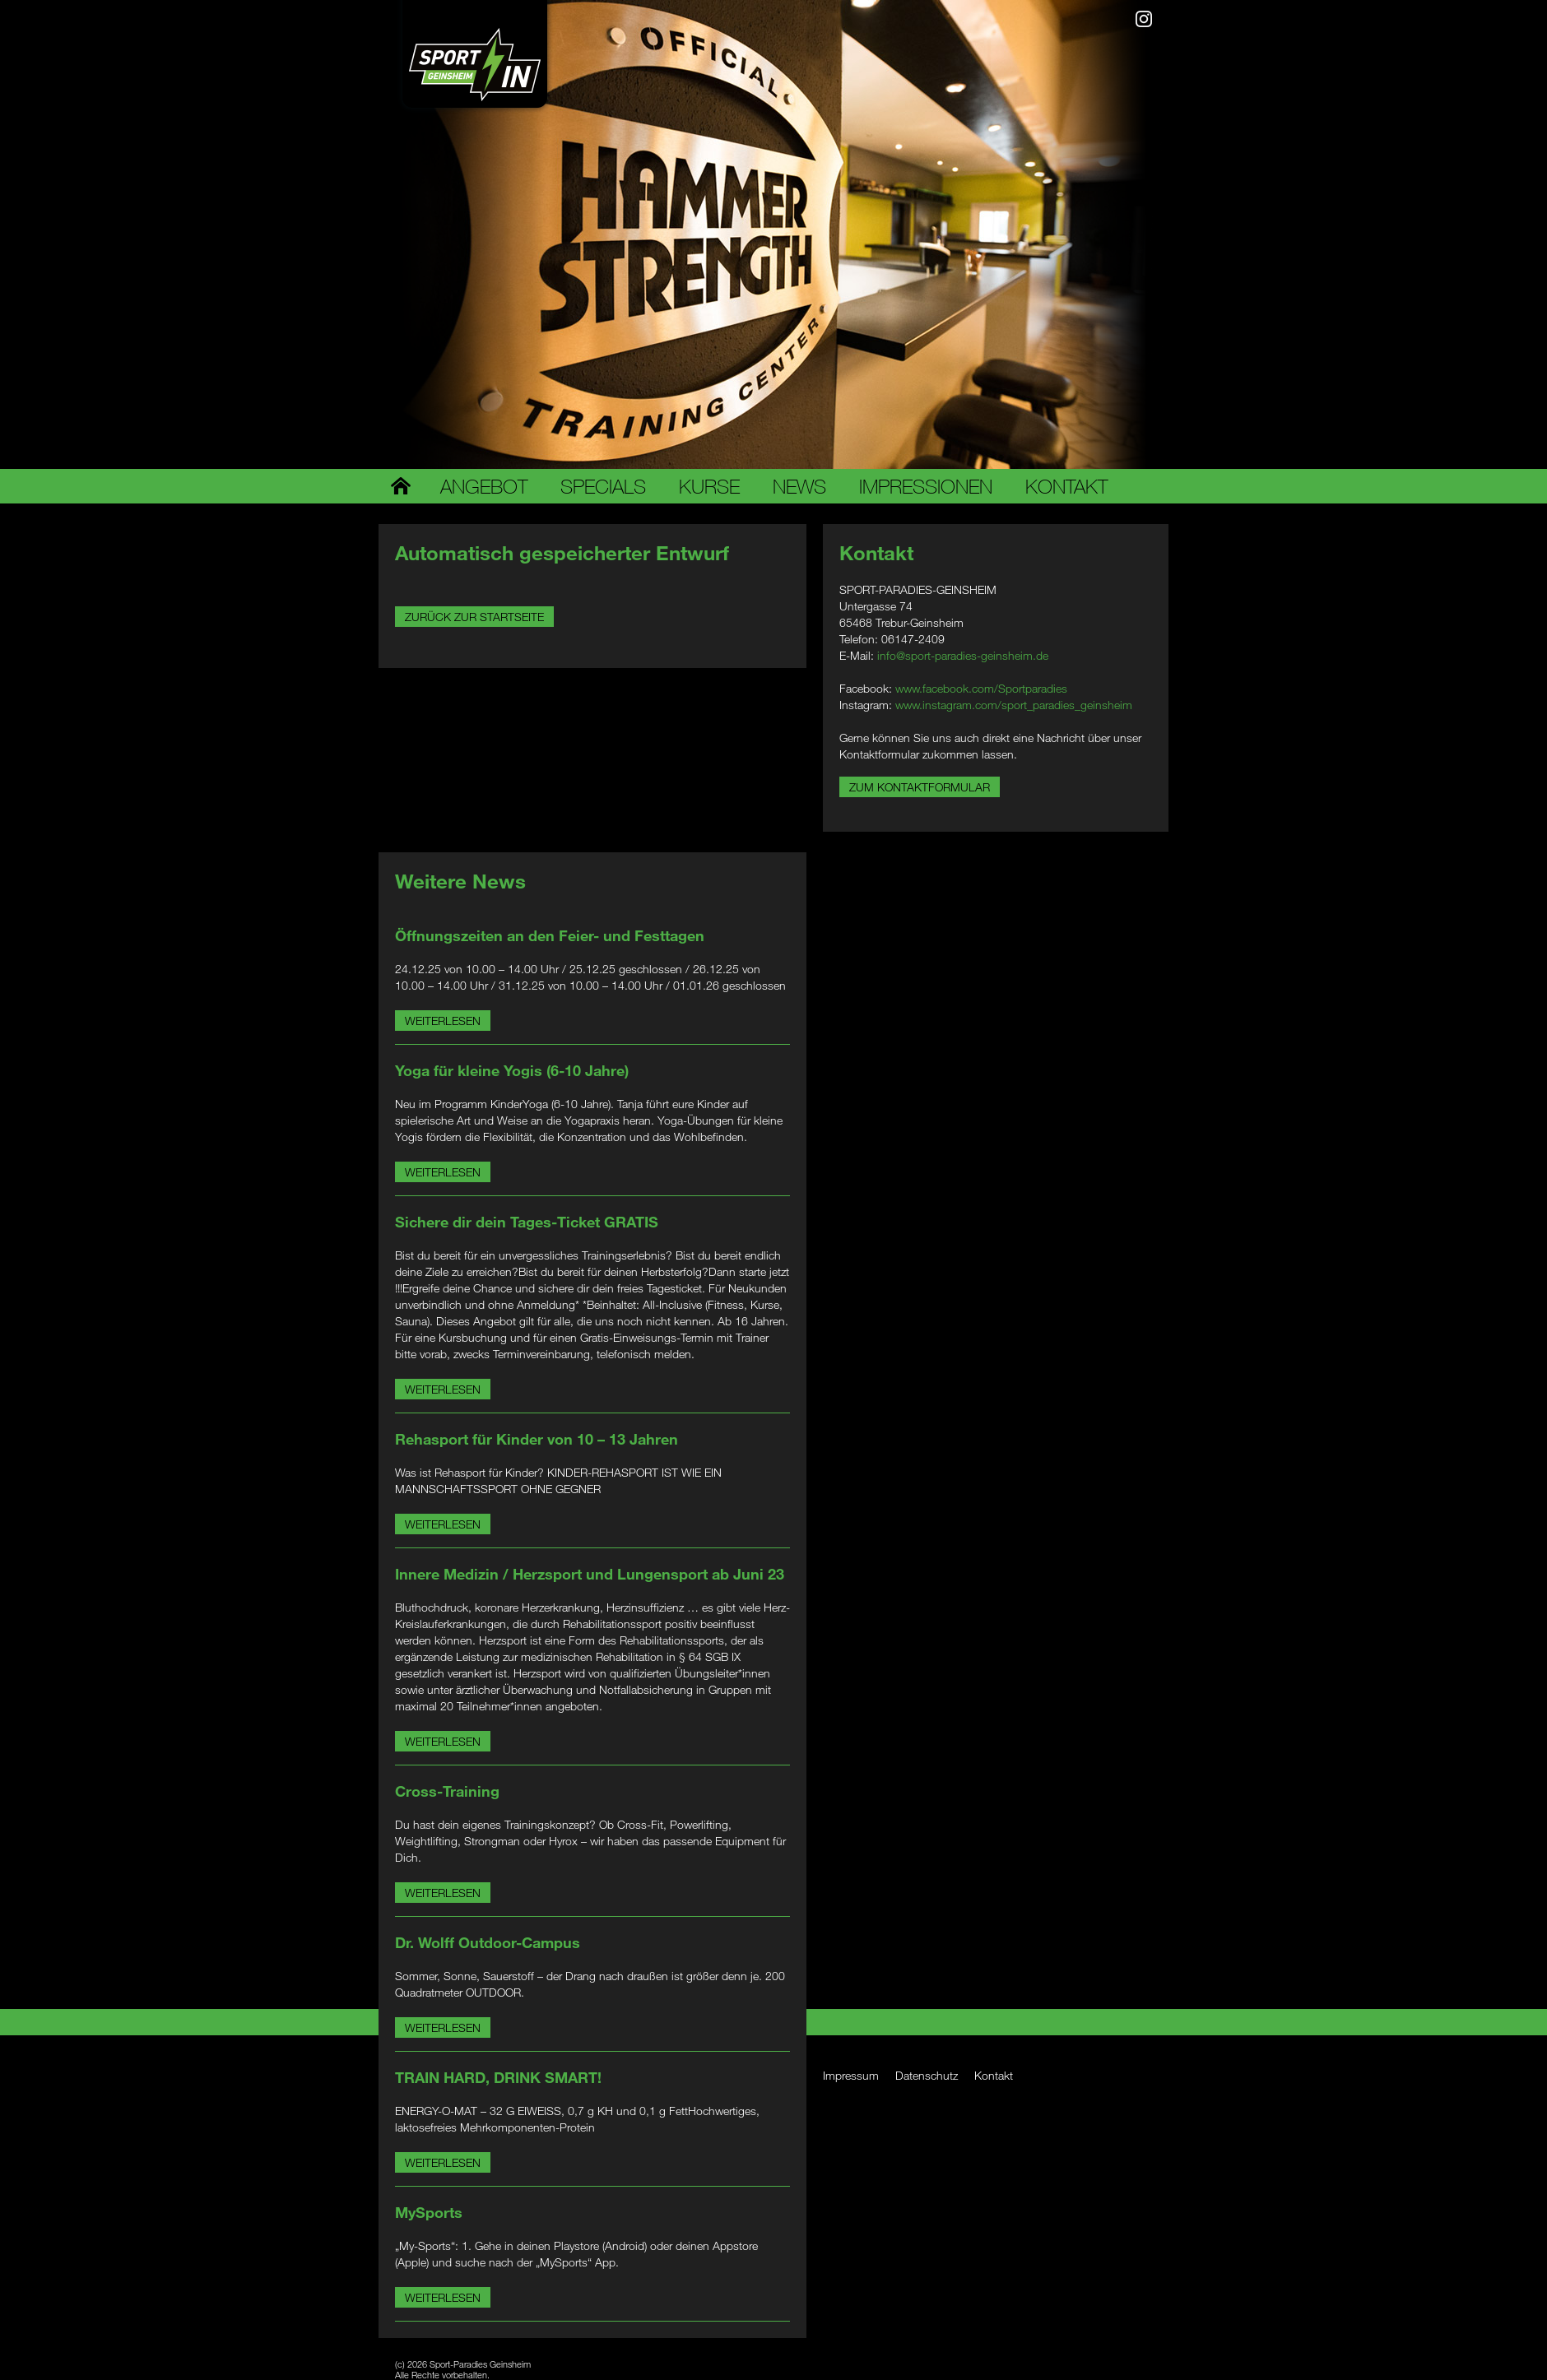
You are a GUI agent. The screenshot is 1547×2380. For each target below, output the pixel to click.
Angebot (483, 486)
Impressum (851, 2075)
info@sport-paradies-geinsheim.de (962, 655)
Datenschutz (926, 2075)
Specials (603, 486)
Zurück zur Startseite (474, 617)
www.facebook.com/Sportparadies (981, 688)
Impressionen (925, 486)
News (799, 486)
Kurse (709, 486)
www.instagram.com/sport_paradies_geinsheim (1013, 705)
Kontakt (1066, 486)
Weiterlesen (443, 1021)
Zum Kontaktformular (919, 787)
